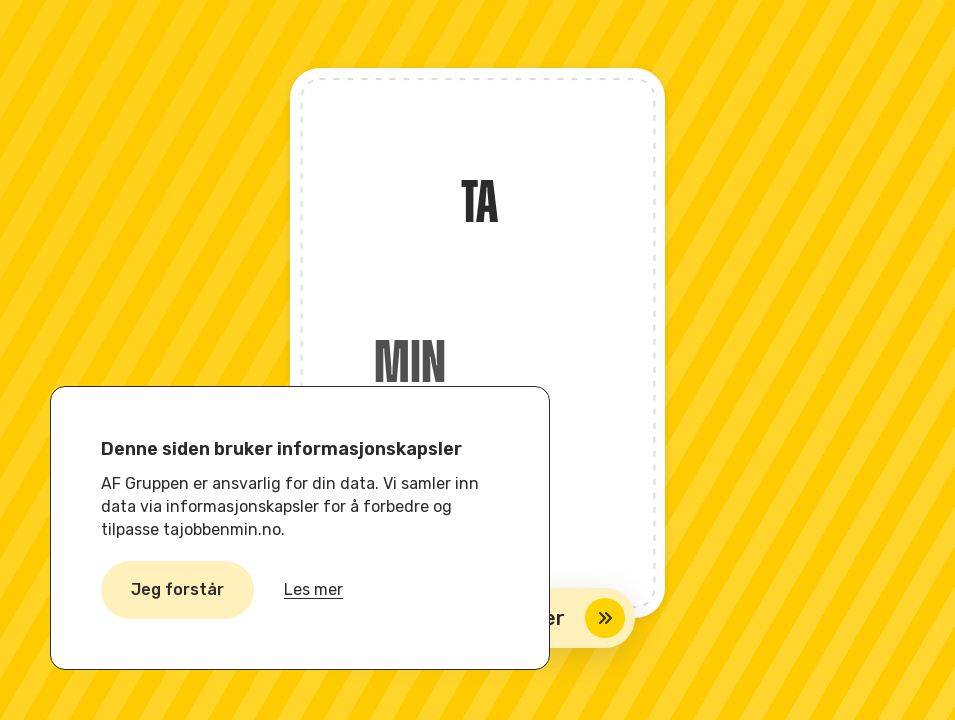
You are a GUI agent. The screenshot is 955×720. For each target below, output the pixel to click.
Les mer (313, 589)
